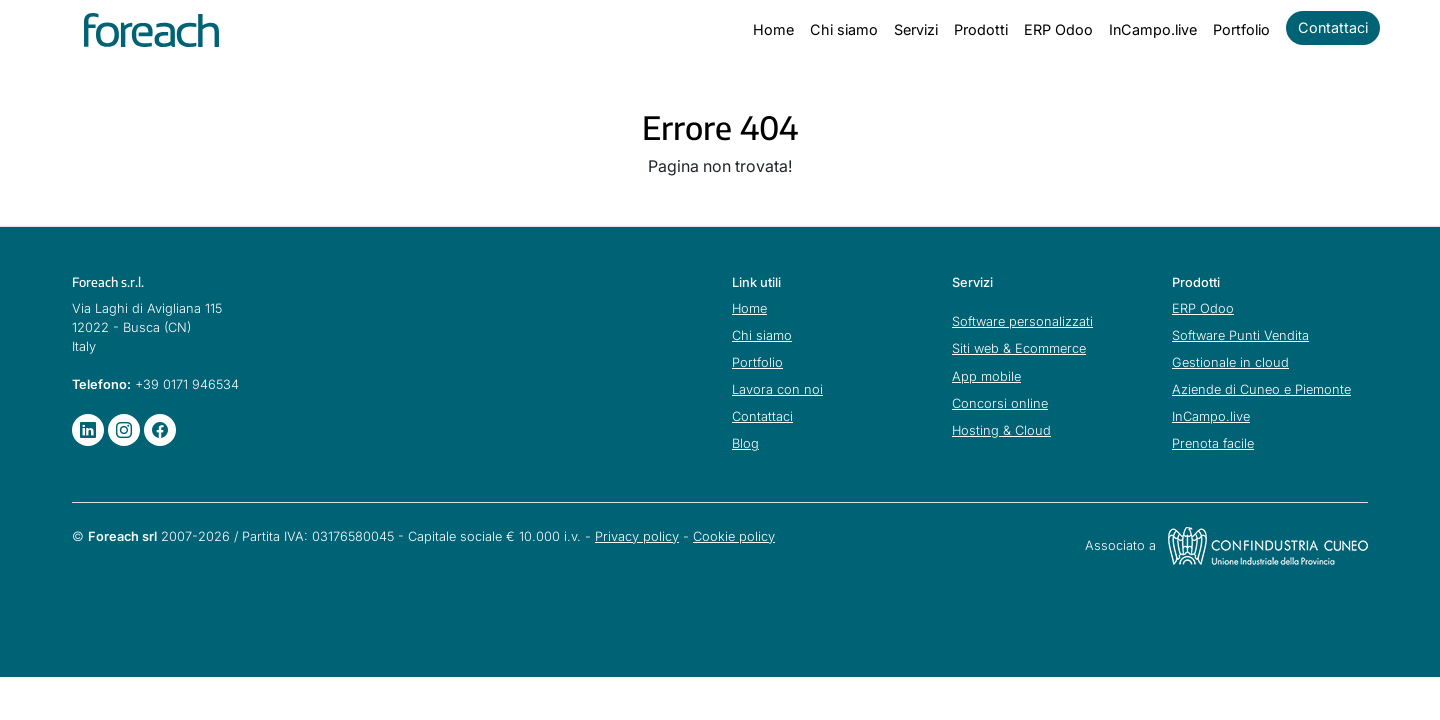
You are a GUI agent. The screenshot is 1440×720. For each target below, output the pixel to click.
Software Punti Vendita (1240, 335)
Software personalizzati (1022, 321)
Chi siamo (844, 29)
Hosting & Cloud (1001, 430)
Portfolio (1241, 29)
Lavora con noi (777, 389)
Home (773, 29)
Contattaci (1333, 27)
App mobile (986, 376)
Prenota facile (1213, 443)
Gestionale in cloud (1230, 362)
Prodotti (981, 29)
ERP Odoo (1058, 29)
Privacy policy (637, 536)
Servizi (916, 29)
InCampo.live (1153, 29)
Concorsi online (1000, 403)
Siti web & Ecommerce (1019, 348)
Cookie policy (734, 536)
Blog (745, 443)
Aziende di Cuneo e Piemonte (1261, 389)
